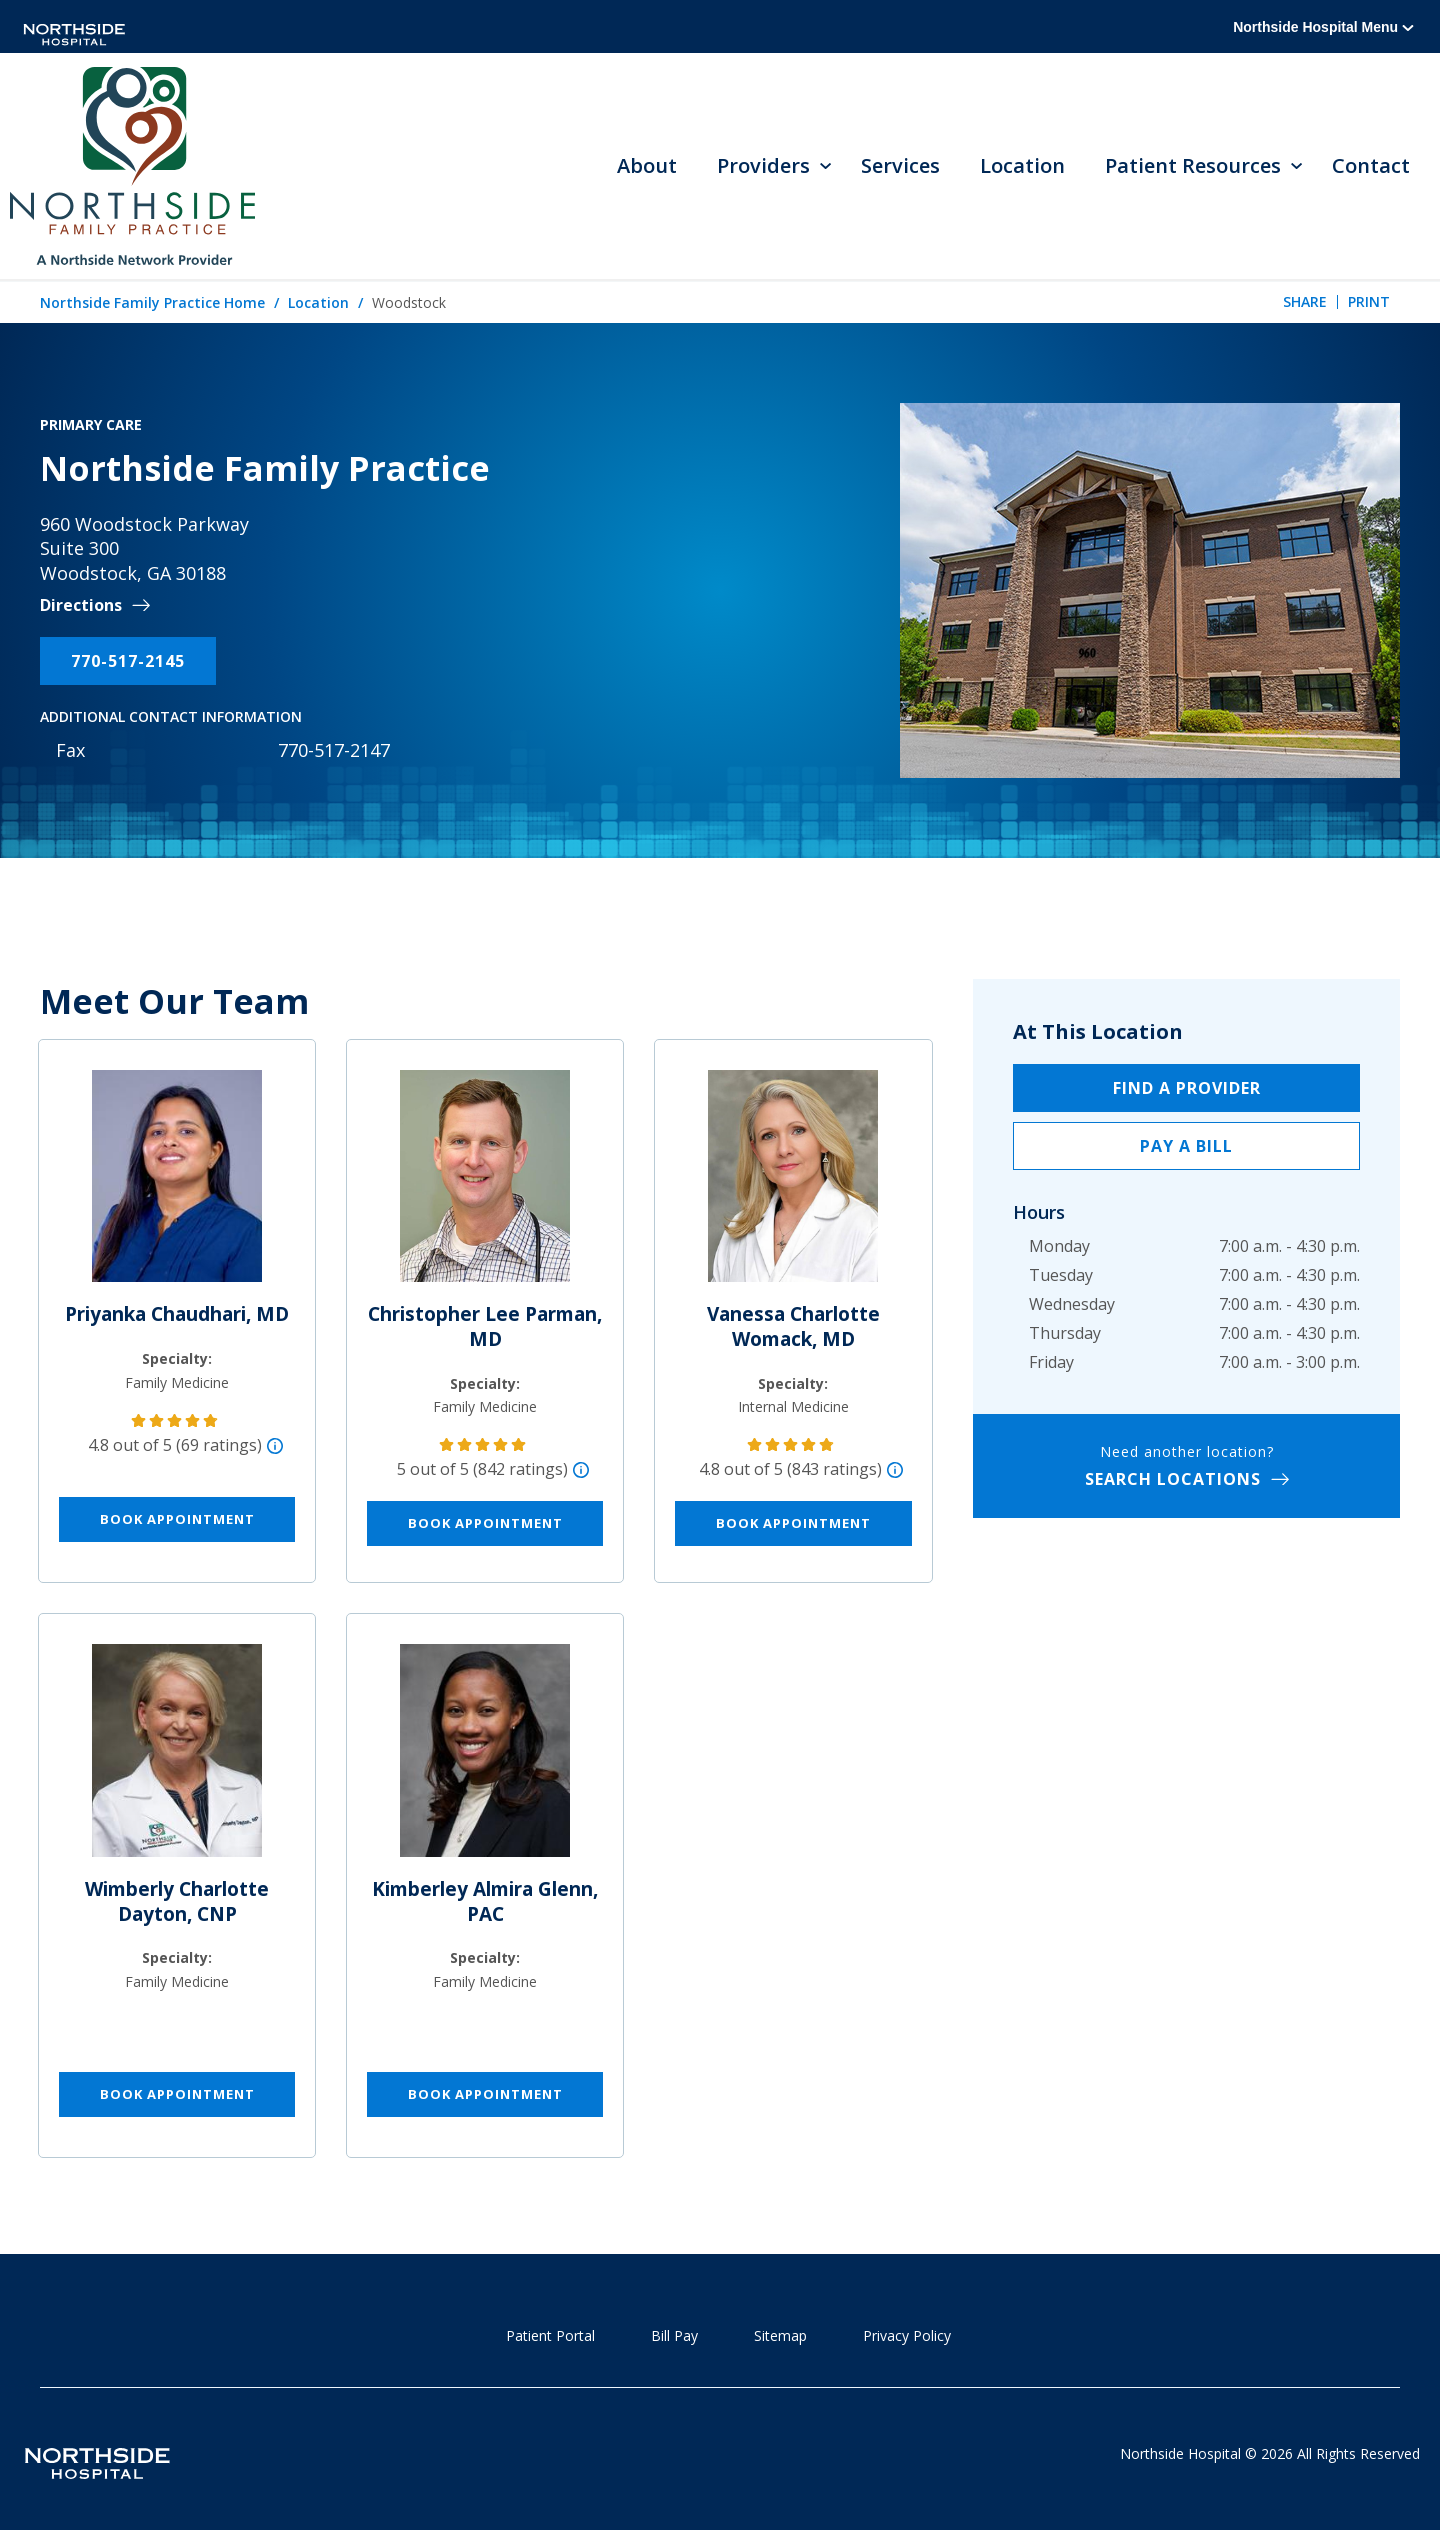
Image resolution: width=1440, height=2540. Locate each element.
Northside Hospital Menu (1323, 27)
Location (1022, 167)
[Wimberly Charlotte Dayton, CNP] (177, 1762)
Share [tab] (1305, 304)
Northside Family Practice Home (152, 305)
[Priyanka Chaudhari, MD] (177, 1187)
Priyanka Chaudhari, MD (177, 1317)
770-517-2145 (128, 664)
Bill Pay (674, 2338)
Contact (1371, 167)
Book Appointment (177, 1522)
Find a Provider (1187, 1091)
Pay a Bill (1186, 1149)
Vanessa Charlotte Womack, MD (793, 1329)
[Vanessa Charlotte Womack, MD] (793, 1187)
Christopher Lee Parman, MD (485, 1329)
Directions (81, 608)
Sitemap (780, 2338)
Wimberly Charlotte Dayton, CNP (177, 1904)
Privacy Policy (907, 2338)
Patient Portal (550, 2338)
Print (1369, 304)
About (647, 167)
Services (900, 167)
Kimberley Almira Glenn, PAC (485, 1904)
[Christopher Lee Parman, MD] (485, 1187)
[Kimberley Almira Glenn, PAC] (485, 1762)
